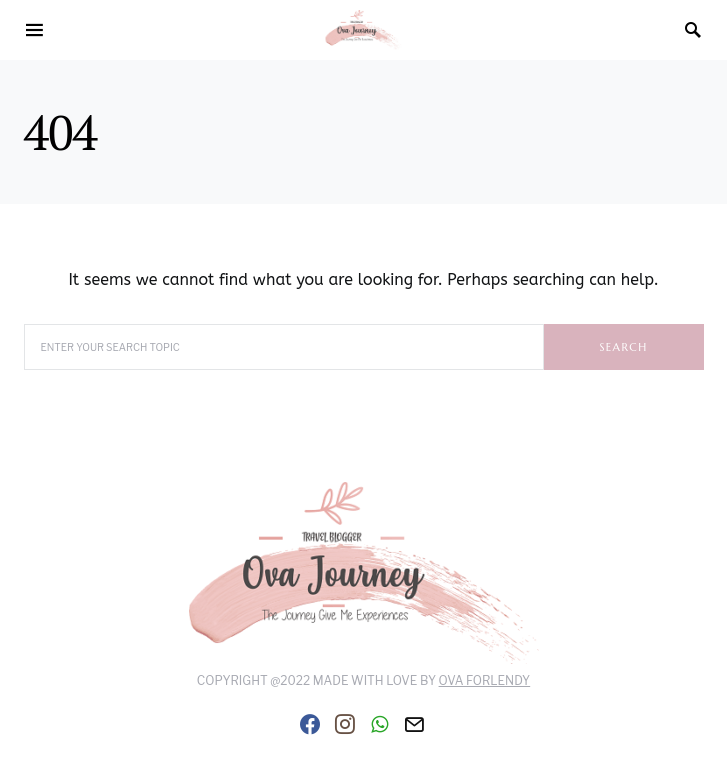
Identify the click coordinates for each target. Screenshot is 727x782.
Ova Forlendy (485, 680)
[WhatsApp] (379, 724)
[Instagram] (345, 724)
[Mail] (414, 724)
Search (623, 347)
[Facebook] (310, 724)
